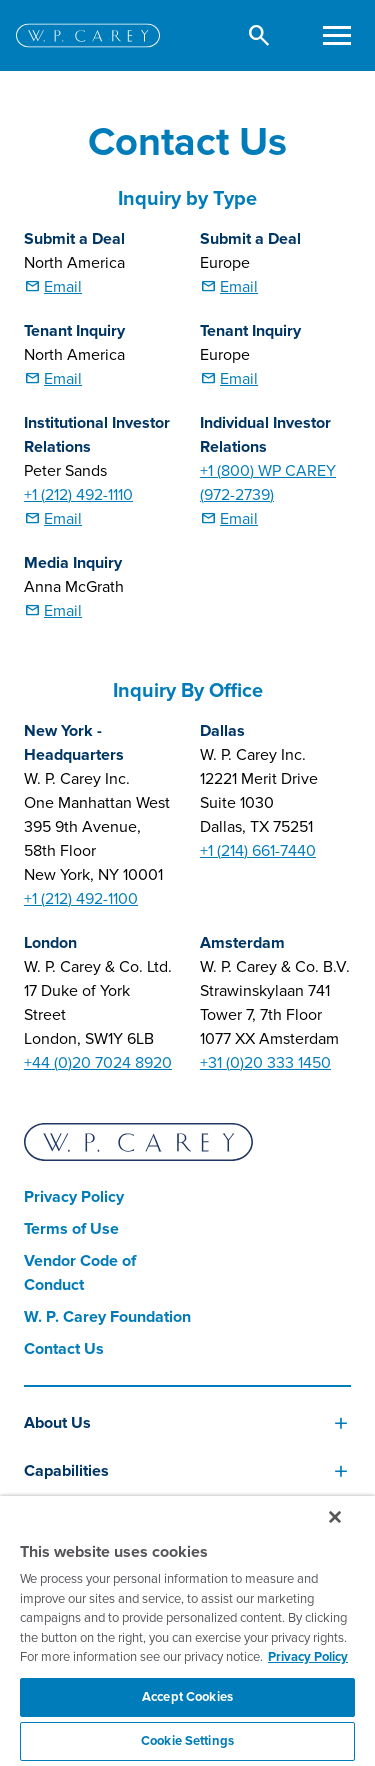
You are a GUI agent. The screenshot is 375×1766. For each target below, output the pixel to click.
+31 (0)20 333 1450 (265, 1063)
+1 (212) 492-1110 (78, 495)
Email (63, 287)
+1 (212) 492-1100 (81, 899)
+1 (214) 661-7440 (258, 851)
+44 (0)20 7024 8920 (98, 1063)
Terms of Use (71, 1229)
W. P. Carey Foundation (107, 1317)
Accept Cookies (187, 1697)
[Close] (335, 1517)
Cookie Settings (187, 1741)
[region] (187, 1631)
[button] (259, 35)
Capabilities (66, 1471)
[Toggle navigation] (336, 35)
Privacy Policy (74, 1197)
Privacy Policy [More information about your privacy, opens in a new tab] (308, 1657)
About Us (57, 1423)
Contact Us (64, 1349)
